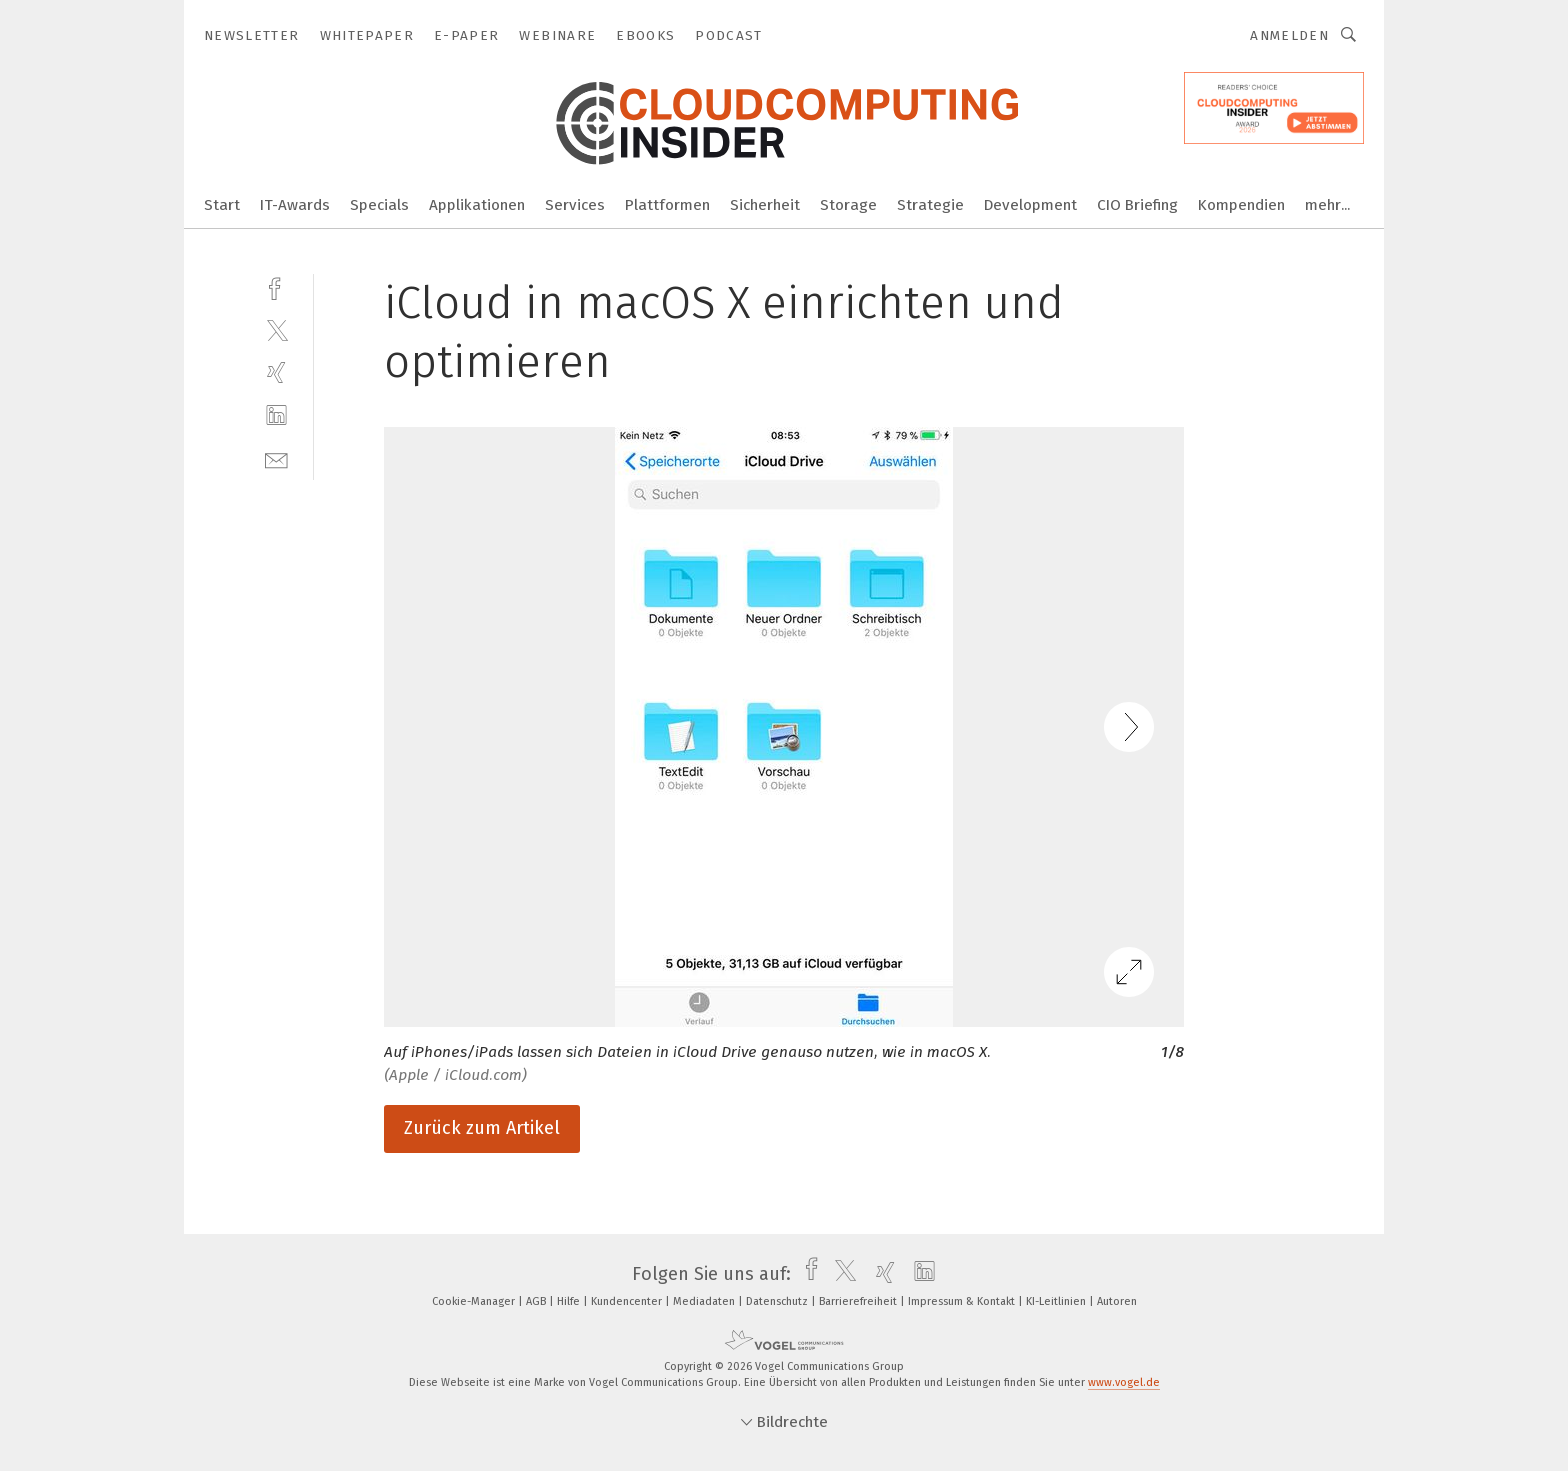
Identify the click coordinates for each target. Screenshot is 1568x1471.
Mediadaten (705, 1301)
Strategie (930, 205)
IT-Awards (295, 205)
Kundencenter (628, 1301)
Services (575, 205)
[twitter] (276, 329)
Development (1030, 205)
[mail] (276, 458)
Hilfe (570, 1301)
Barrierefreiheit (859, 1301)
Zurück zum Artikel (482, 1128)
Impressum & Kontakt (963, 1301)
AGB (537, 1301)
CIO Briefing (1137, 205)
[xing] (276, 372)
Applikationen (477, 205)
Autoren (1117, 1301)
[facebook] (276, 286)
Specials (379, 205)
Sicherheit (765, 205)
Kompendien (1241, 205)
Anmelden (1289, 35)
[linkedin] (276, 415)
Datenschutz (778, 1301)
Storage (848, 205)
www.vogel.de (1124, 1382)
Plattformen (667, 205)
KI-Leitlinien (1057, 1301)
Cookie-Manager (475, 1301)
